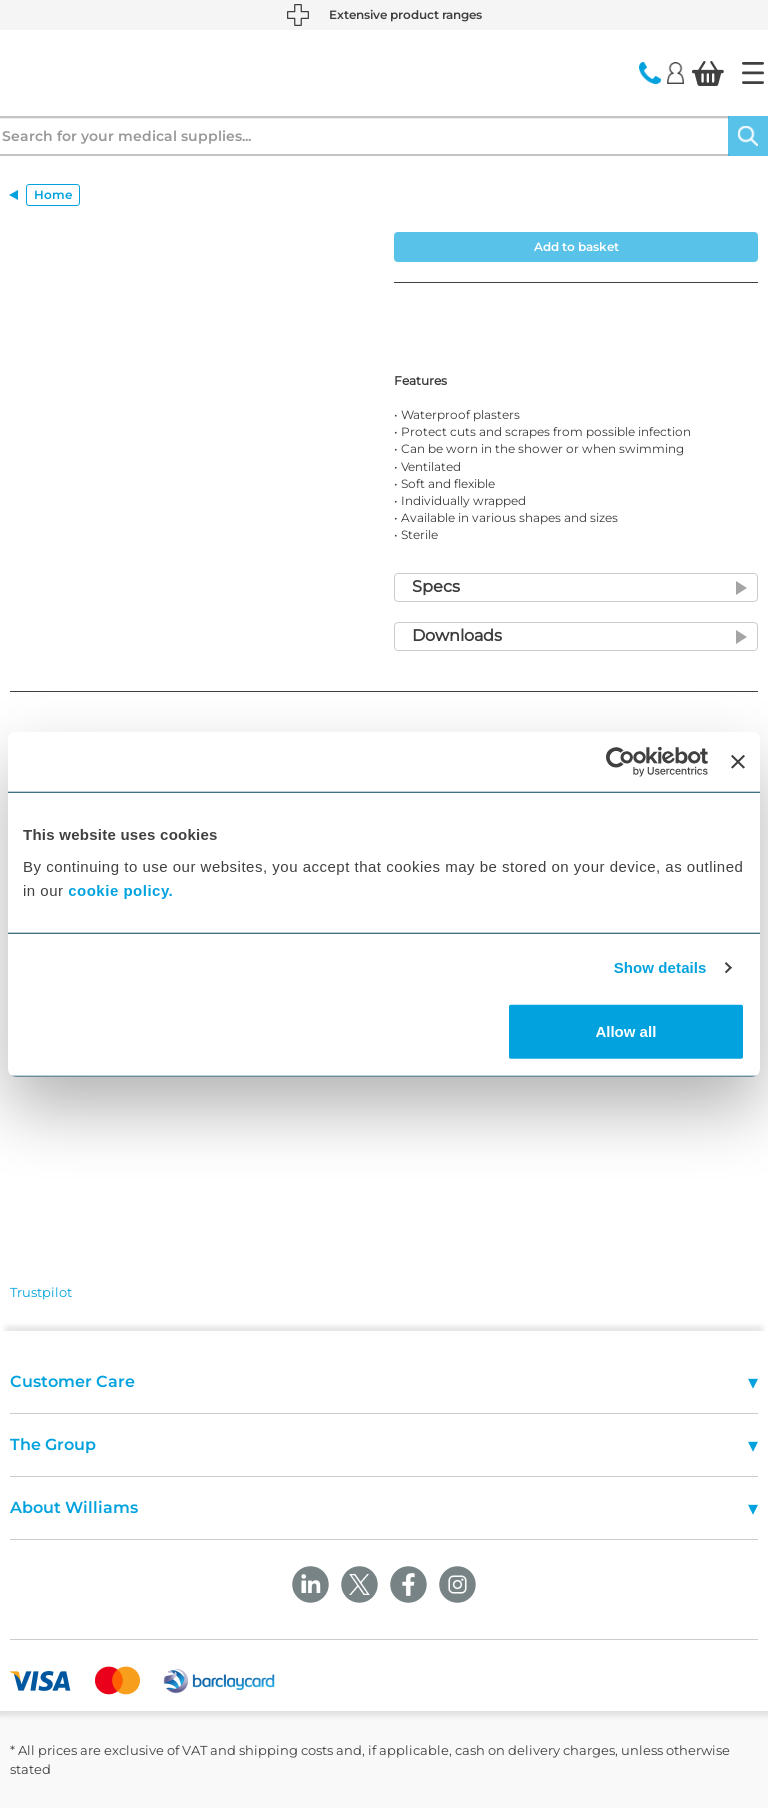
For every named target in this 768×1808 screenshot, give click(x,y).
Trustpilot (41, 1292)
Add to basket (576, 246)
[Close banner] (738, 762)
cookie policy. (120, 889)
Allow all (625, 1030)
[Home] (753, 73)
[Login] (675, 72)
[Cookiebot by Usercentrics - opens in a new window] (620, 762)
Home (53, 194)
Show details (660, 967)
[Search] (748, 136)
